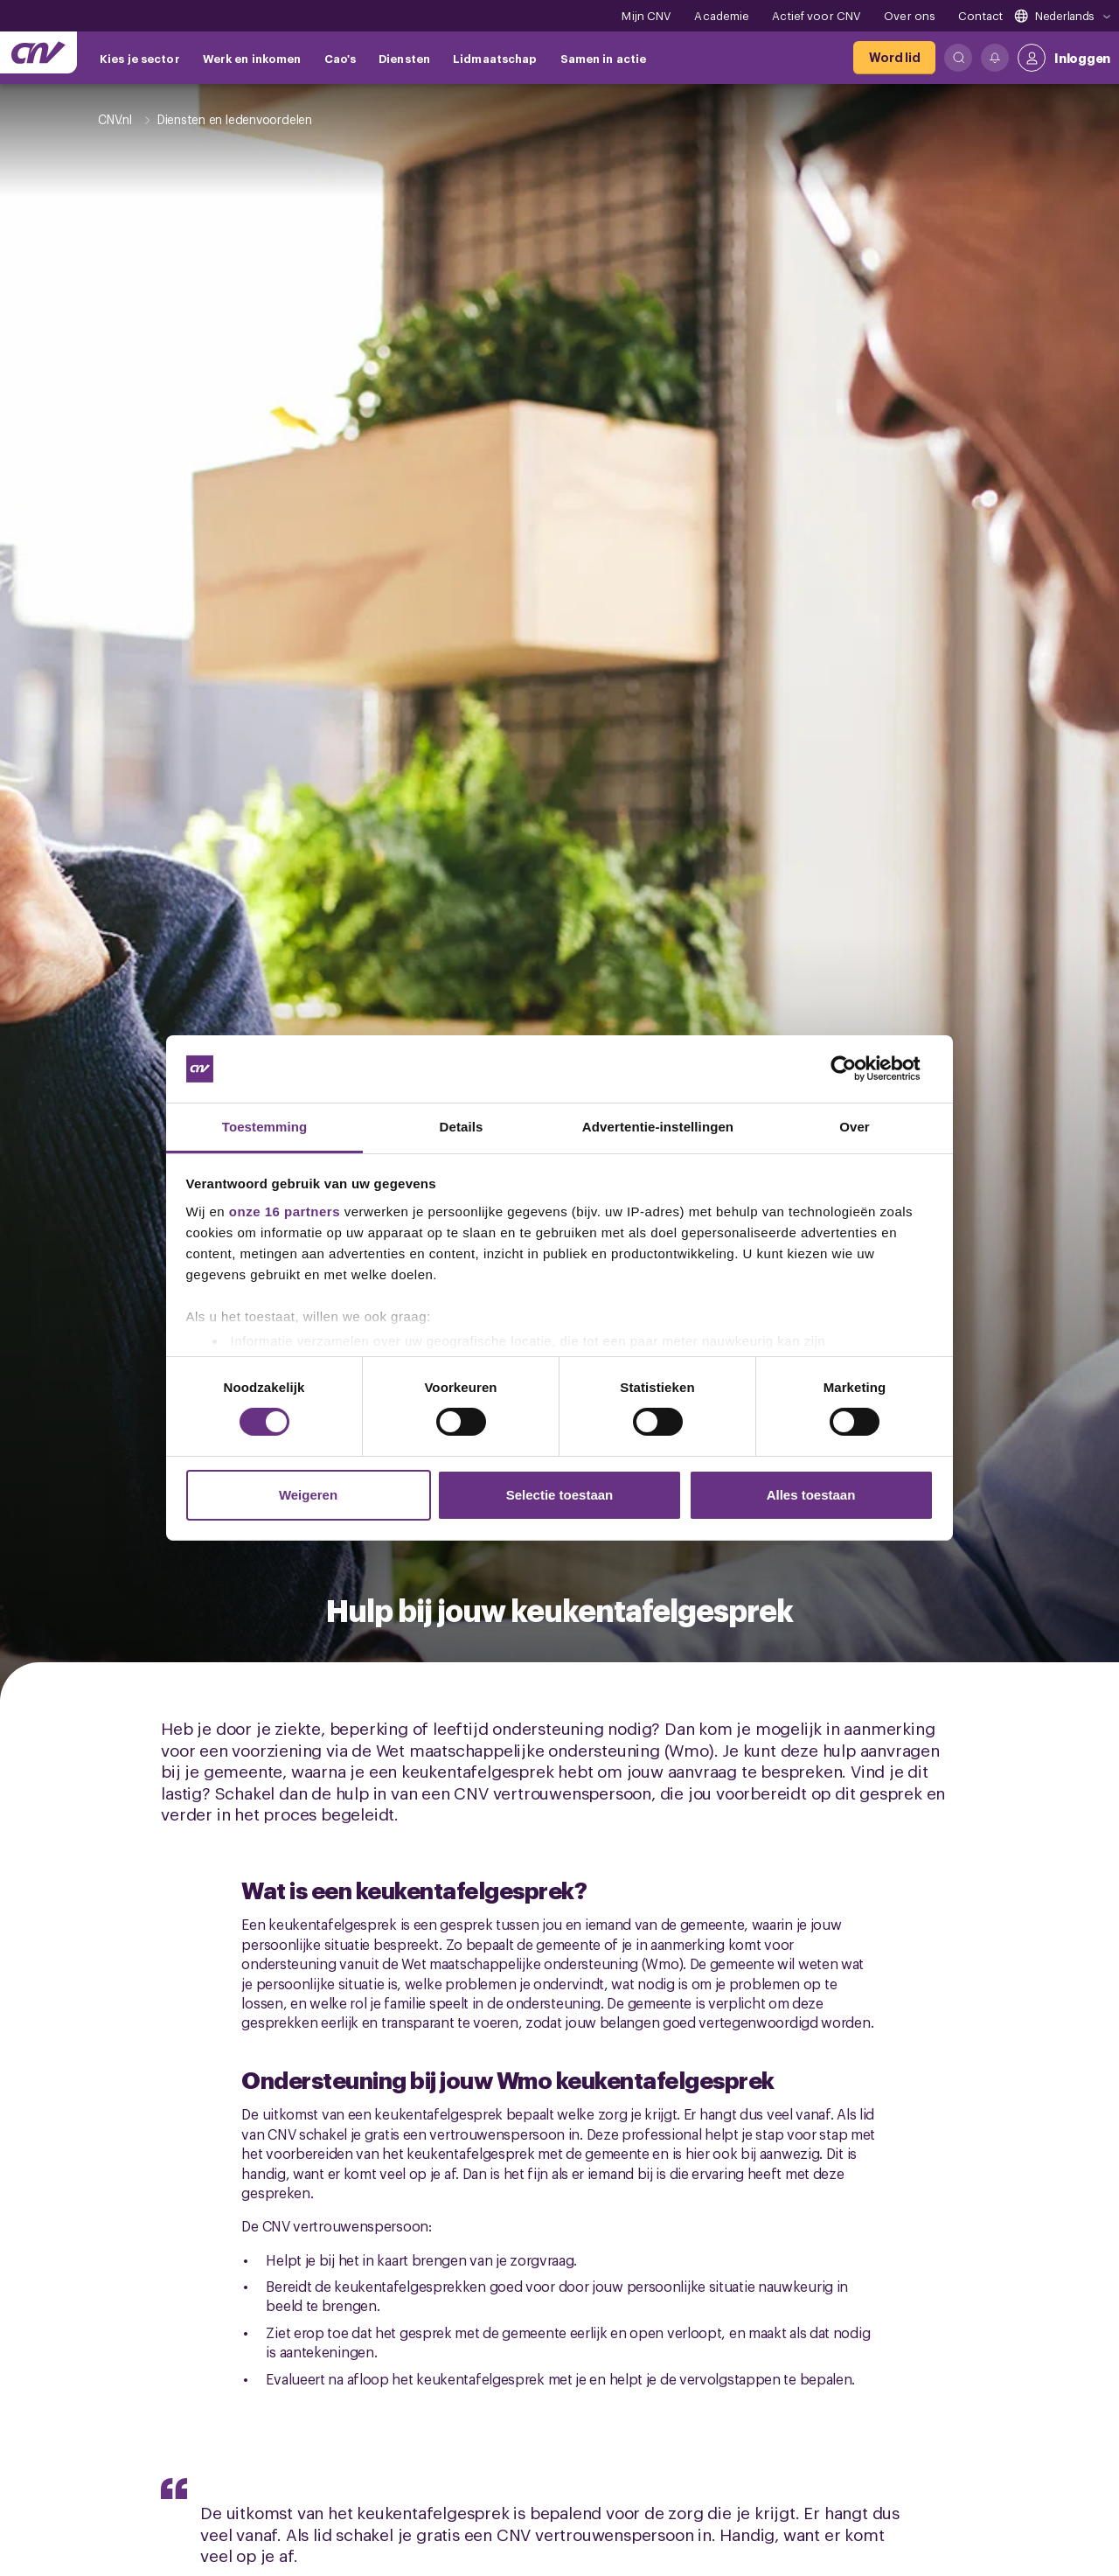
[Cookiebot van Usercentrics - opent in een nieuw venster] (857, 1068)
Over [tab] (854, 1126)
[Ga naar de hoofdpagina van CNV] (38, 52)
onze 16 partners (284, 1211)
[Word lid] (894, 57)
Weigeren (308, 1494)
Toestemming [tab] (265, 1126)
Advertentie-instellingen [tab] (657, 1126)
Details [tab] (461, 1126)
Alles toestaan (811, 1494)
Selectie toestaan (560, 1494)
